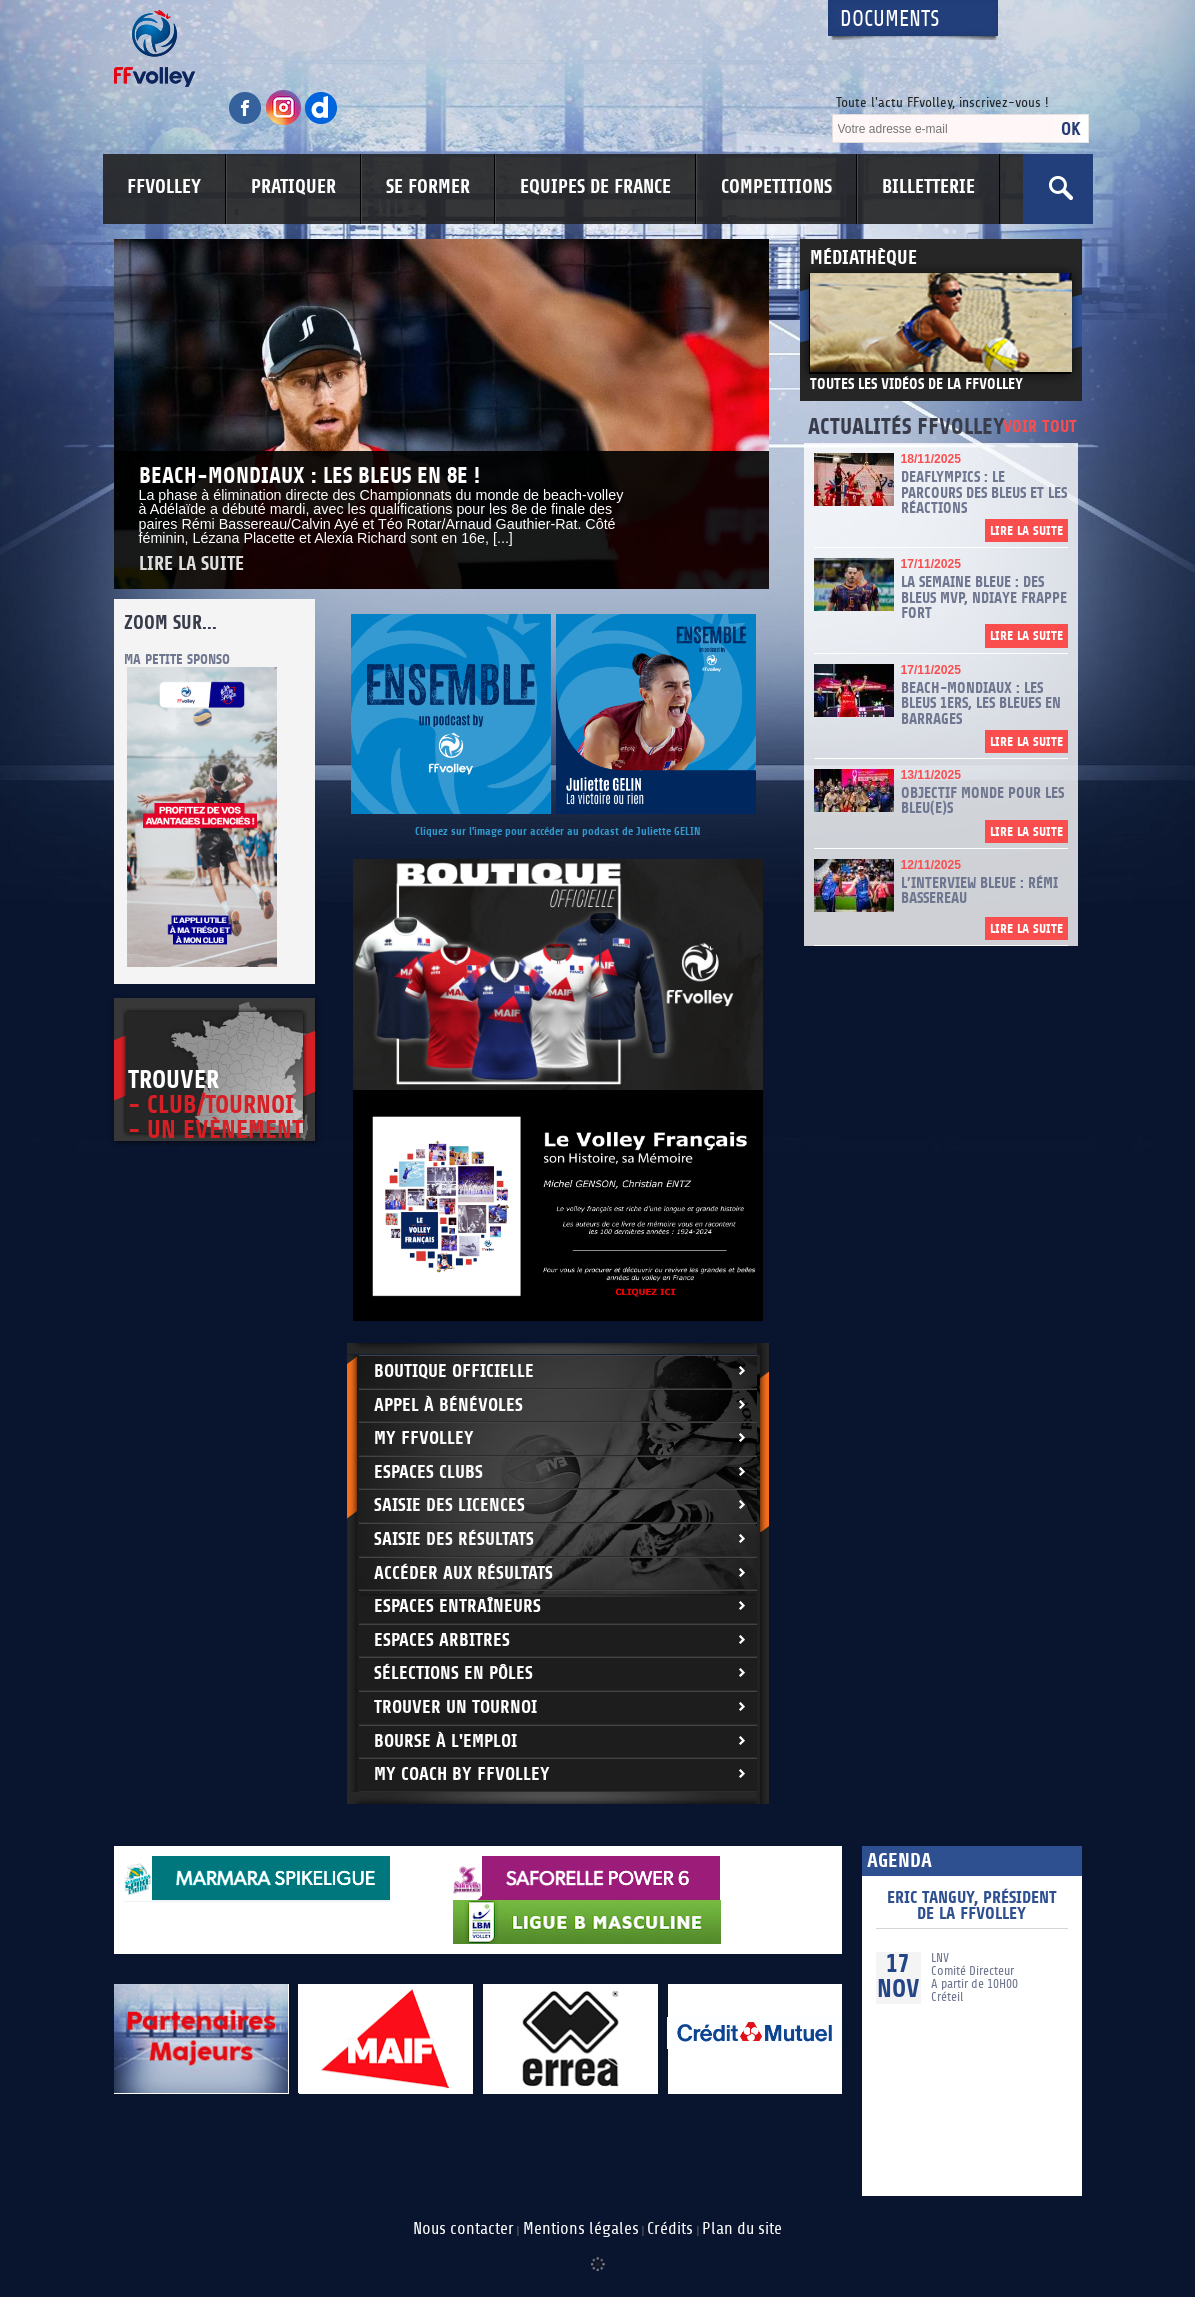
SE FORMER (428, 187)
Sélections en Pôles (453, 1673)
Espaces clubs (428, 1472)
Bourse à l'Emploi (445, 1741)
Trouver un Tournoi (455, 1707)
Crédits (670, 2229)
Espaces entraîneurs (457, 1606)
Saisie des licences (449, 1505)
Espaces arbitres (442, 1640)
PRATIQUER (293, 187)
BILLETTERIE (928, 187)
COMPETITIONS (776, 187)
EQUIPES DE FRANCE (595, 187)
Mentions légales (581, 2229)
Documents (890, 19)
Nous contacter (463, 2229)
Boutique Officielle (454, 1371)
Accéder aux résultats (463, 1573)
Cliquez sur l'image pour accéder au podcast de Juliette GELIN (558, 831)
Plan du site (742, 2229)
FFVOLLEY (164, 187)
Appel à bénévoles (448, 1405)
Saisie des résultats (454, 1539)
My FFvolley (424, 1438)
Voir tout (1040, 427)
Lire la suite (191, 564)
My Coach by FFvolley (462, 1774)
